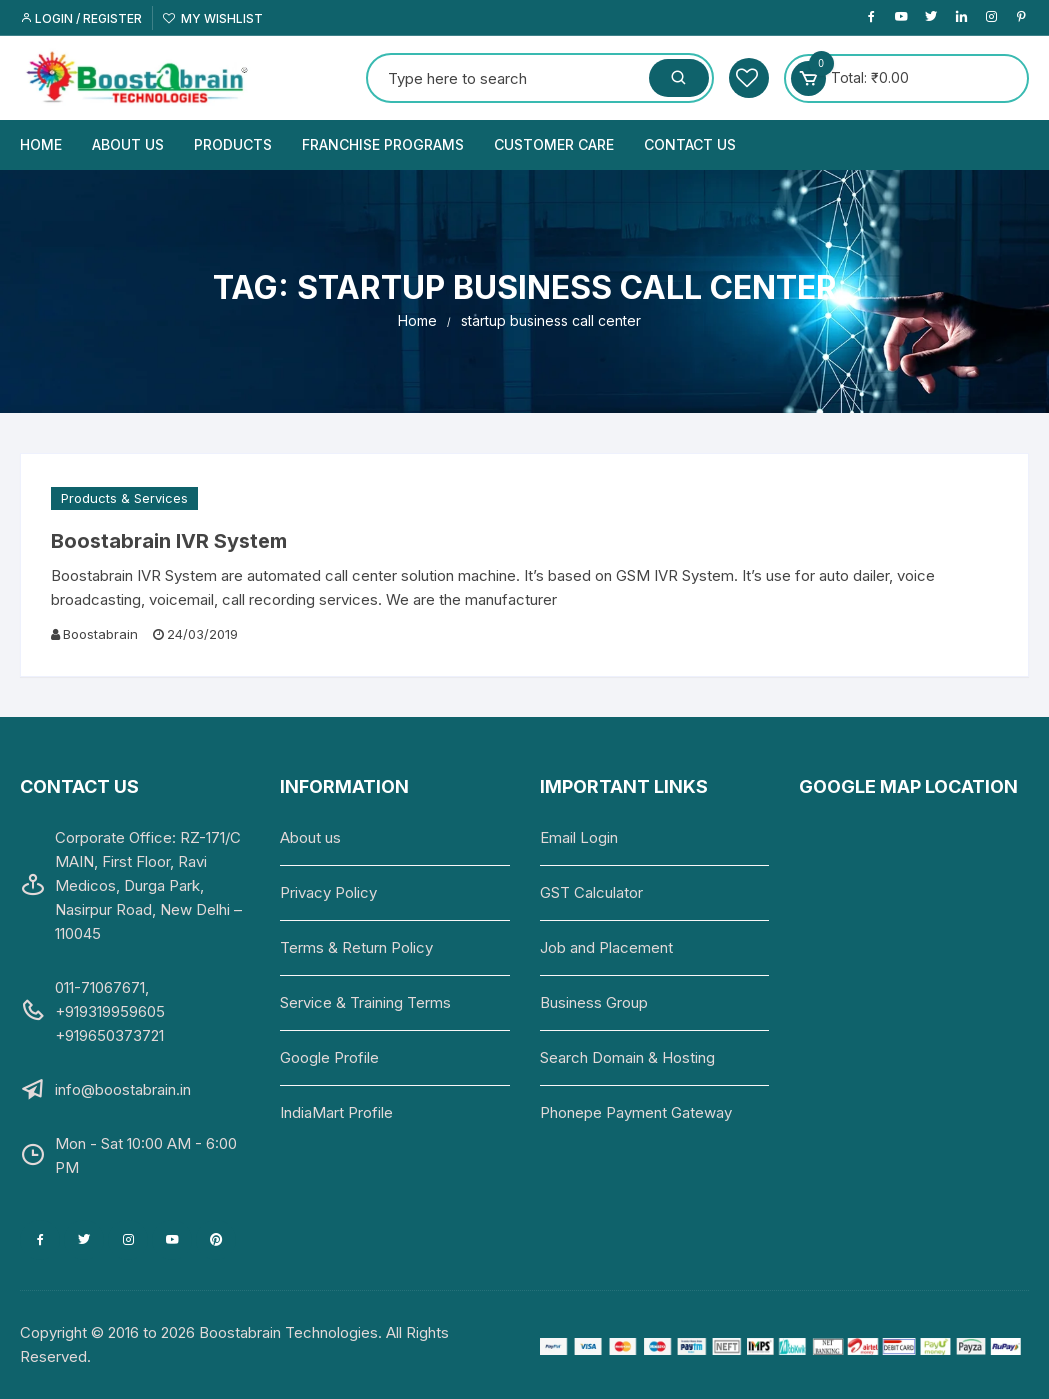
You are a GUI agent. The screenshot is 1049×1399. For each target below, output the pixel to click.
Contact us (690, 144)
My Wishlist (213, 18)
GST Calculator (591, 892)
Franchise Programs (383, 144)
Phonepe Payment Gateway (636, 1112)
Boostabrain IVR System (169, 541)
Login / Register (81, 18)
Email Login (579, 837)
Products (233, 144)
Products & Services (124, 498)
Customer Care (554, 144)
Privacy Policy (328, 892)
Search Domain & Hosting (627, 1057)
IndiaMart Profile (336, 1112)
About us (128, 144)
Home (41, 144)
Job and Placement (606, 947)
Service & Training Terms (365, 1002)
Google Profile (329, 1057)
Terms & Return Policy (356, 947)
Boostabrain (100, 634)
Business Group (594, 1002)
